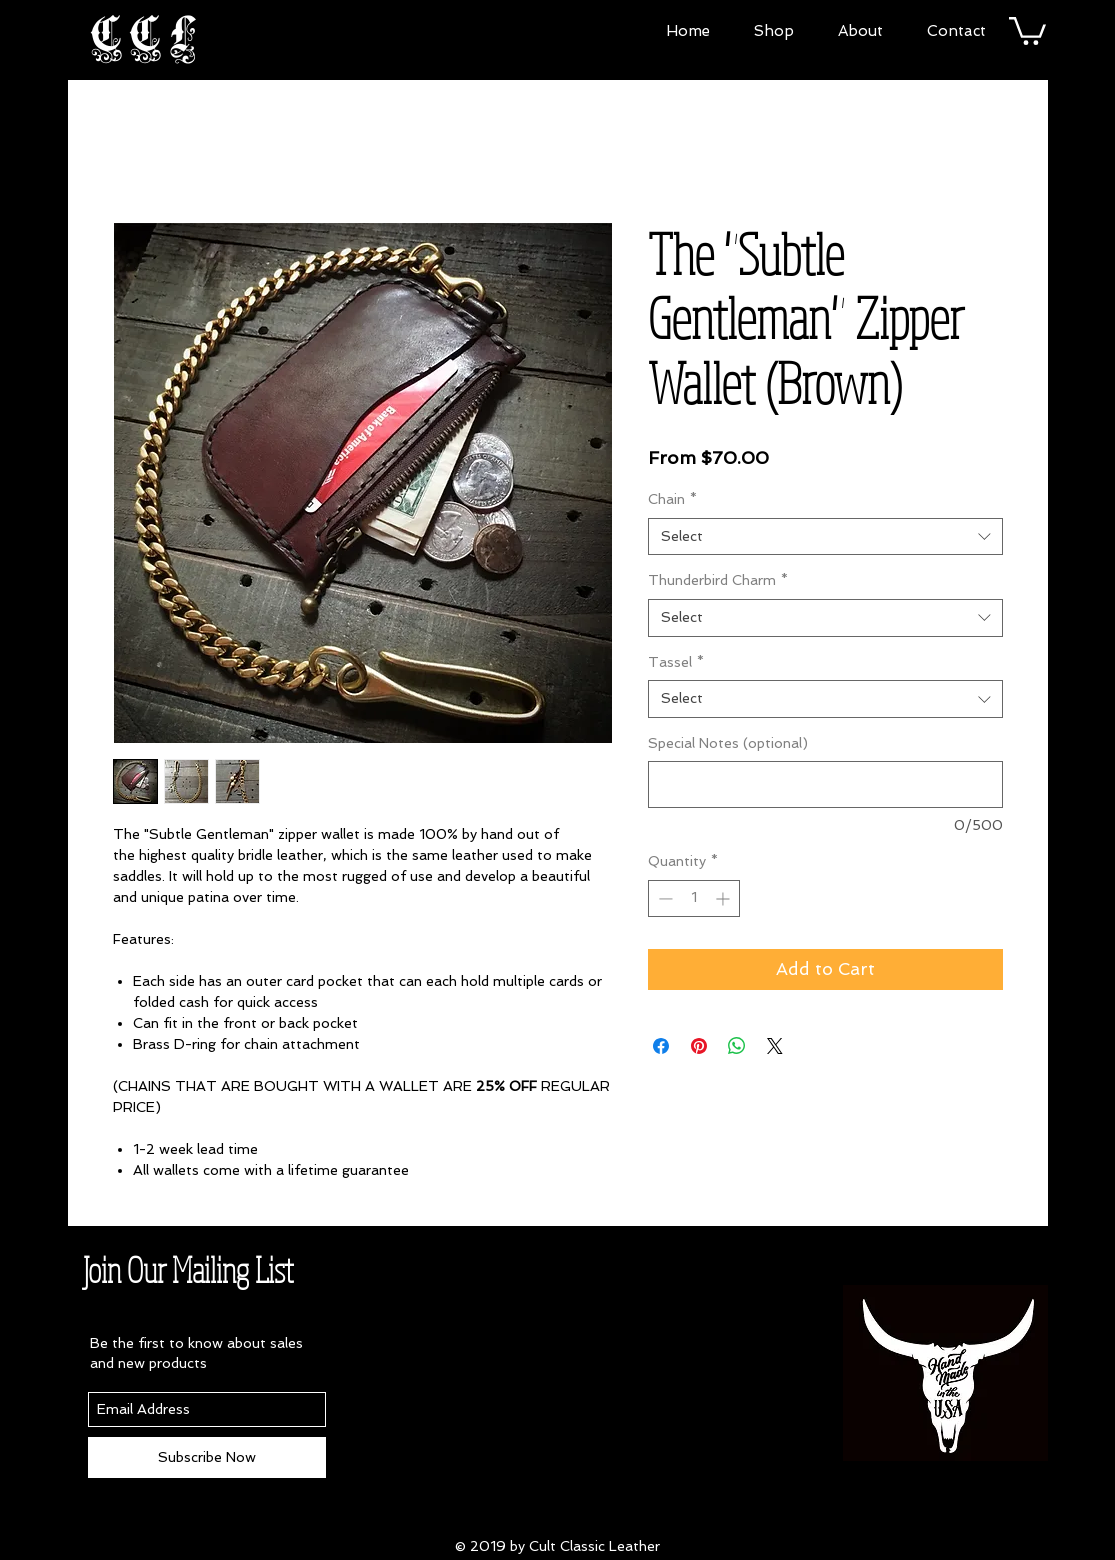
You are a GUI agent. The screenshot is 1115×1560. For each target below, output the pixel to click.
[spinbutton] (694, 898)
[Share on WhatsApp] (737, 1046)
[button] (774, 28)
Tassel (676, 662)
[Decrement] (663, 898)
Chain (672, 499)
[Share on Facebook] (661, 1046)
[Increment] (724, 898)
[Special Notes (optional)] (825, 784)
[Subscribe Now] (207, 1457)
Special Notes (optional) (728, 743)
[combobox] (825, 537)
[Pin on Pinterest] (699, 1046)
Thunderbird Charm (718, 580)
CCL (147, 36)
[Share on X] (775, 1046)
